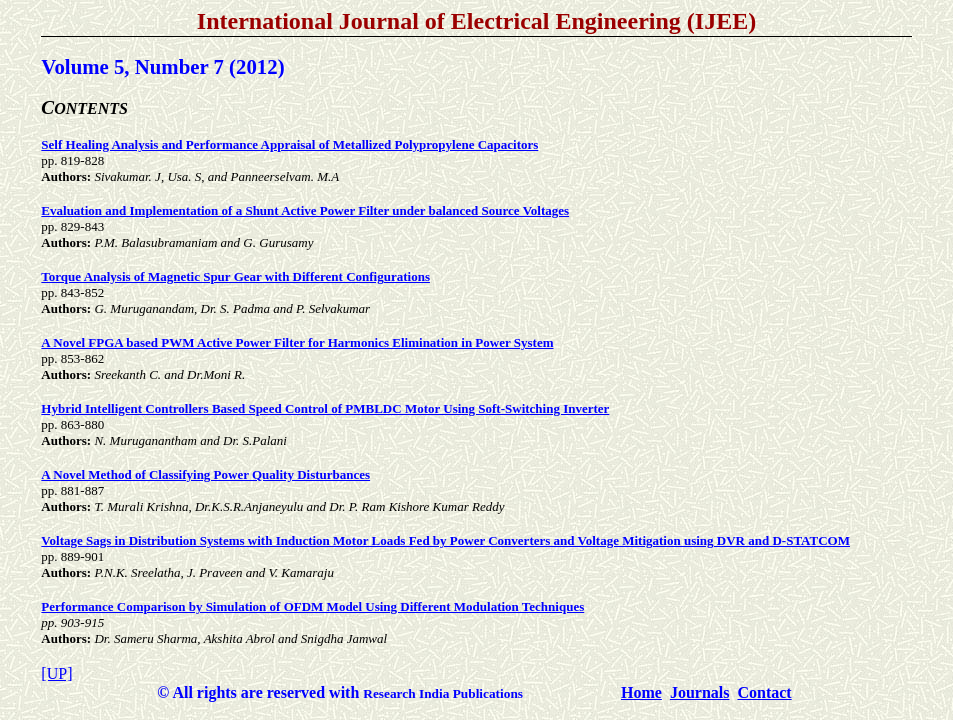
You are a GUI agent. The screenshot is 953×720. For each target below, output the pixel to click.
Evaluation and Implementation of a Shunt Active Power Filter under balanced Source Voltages (305, 210)
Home (641, 692)
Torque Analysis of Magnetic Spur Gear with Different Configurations (235, 276)
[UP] (56, 673)
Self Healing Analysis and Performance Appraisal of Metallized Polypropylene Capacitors (289, 144)
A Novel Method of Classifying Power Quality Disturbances (205, 474)
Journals (700, 692)
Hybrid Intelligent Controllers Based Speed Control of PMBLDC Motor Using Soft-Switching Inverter (325, 408)
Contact (764, 692)
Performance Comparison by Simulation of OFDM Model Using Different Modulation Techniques (312, 606)
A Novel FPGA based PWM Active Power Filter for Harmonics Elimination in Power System (297, 342)
